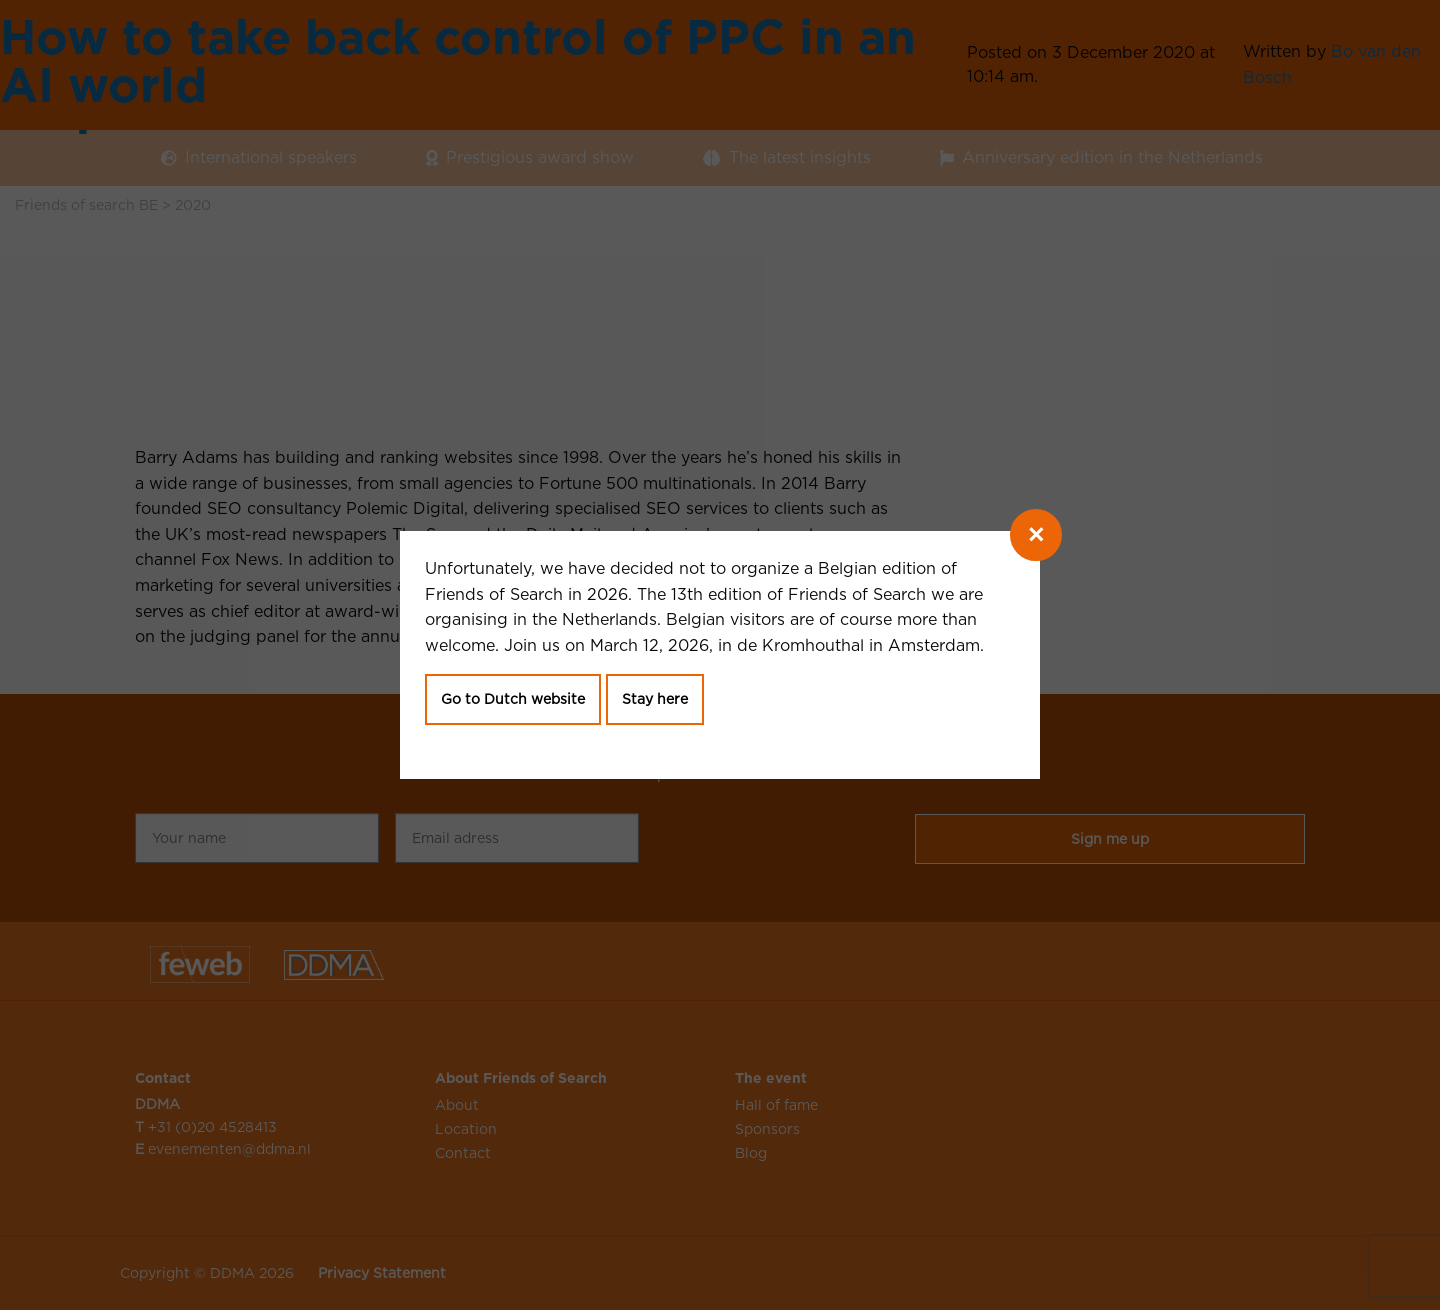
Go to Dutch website (513, 699)
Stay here (655, 699)
